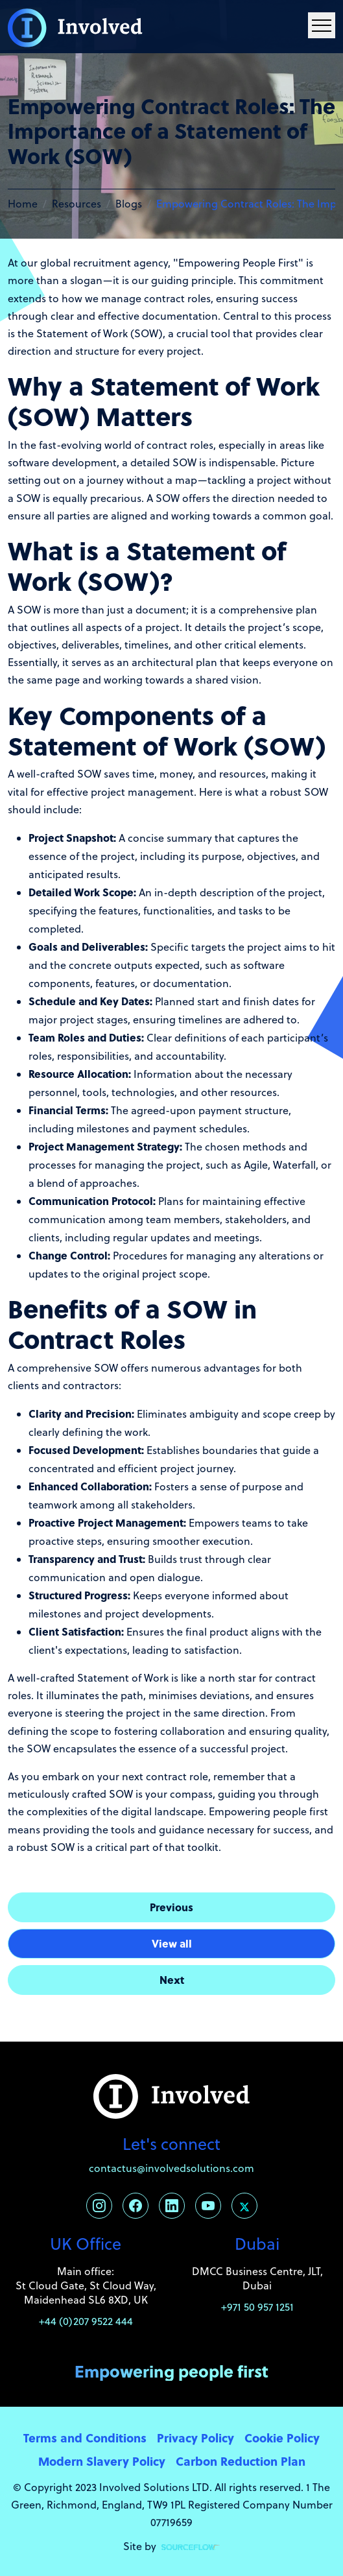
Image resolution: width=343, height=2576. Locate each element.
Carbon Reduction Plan (240, 2461)
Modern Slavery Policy (101, 2461)
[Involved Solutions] (75, 26)
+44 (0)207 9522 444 (86, 2321)
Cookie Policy (282, 2437)
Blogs (128, 204)
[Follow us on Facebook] (135, 2206)
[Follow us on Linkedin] (172, 2206)
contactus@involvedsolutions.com (171, 2168)
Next (172, 1979)
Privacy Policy (195, 2437)
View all (172, 1943)
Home (23, 204)
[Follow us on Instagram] (99, 2206)
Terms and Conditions (85, 2437)
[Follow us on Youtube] (208, 2206)
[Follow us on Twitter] (244, 2206)
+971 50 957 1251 (257, 2307)
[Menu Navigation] (321, 25)
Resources (76, 204)
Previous (171, 1907)
